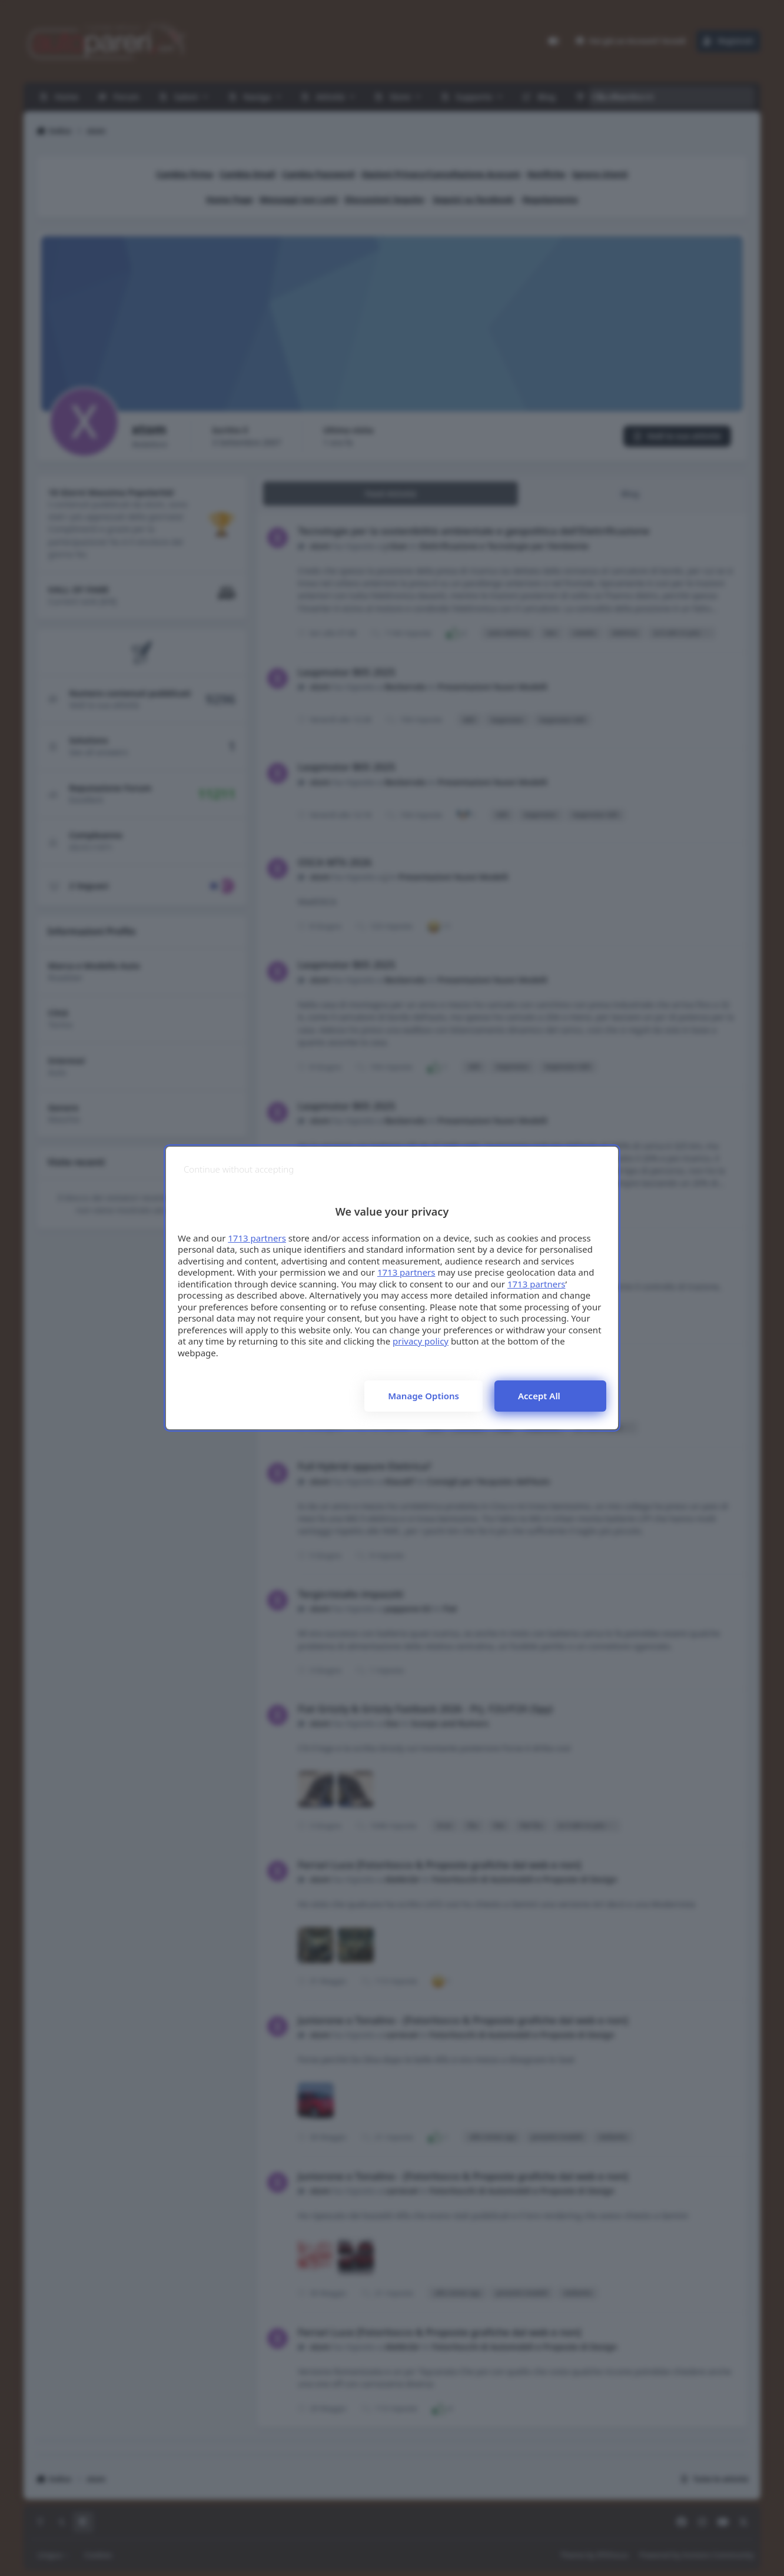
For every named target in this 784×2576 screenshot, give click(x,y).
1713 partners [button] (257, 1238)
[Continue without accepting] (239, 1169)
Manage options (423, 1396)
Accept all (539, 1396)
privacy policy (421, 1341)
